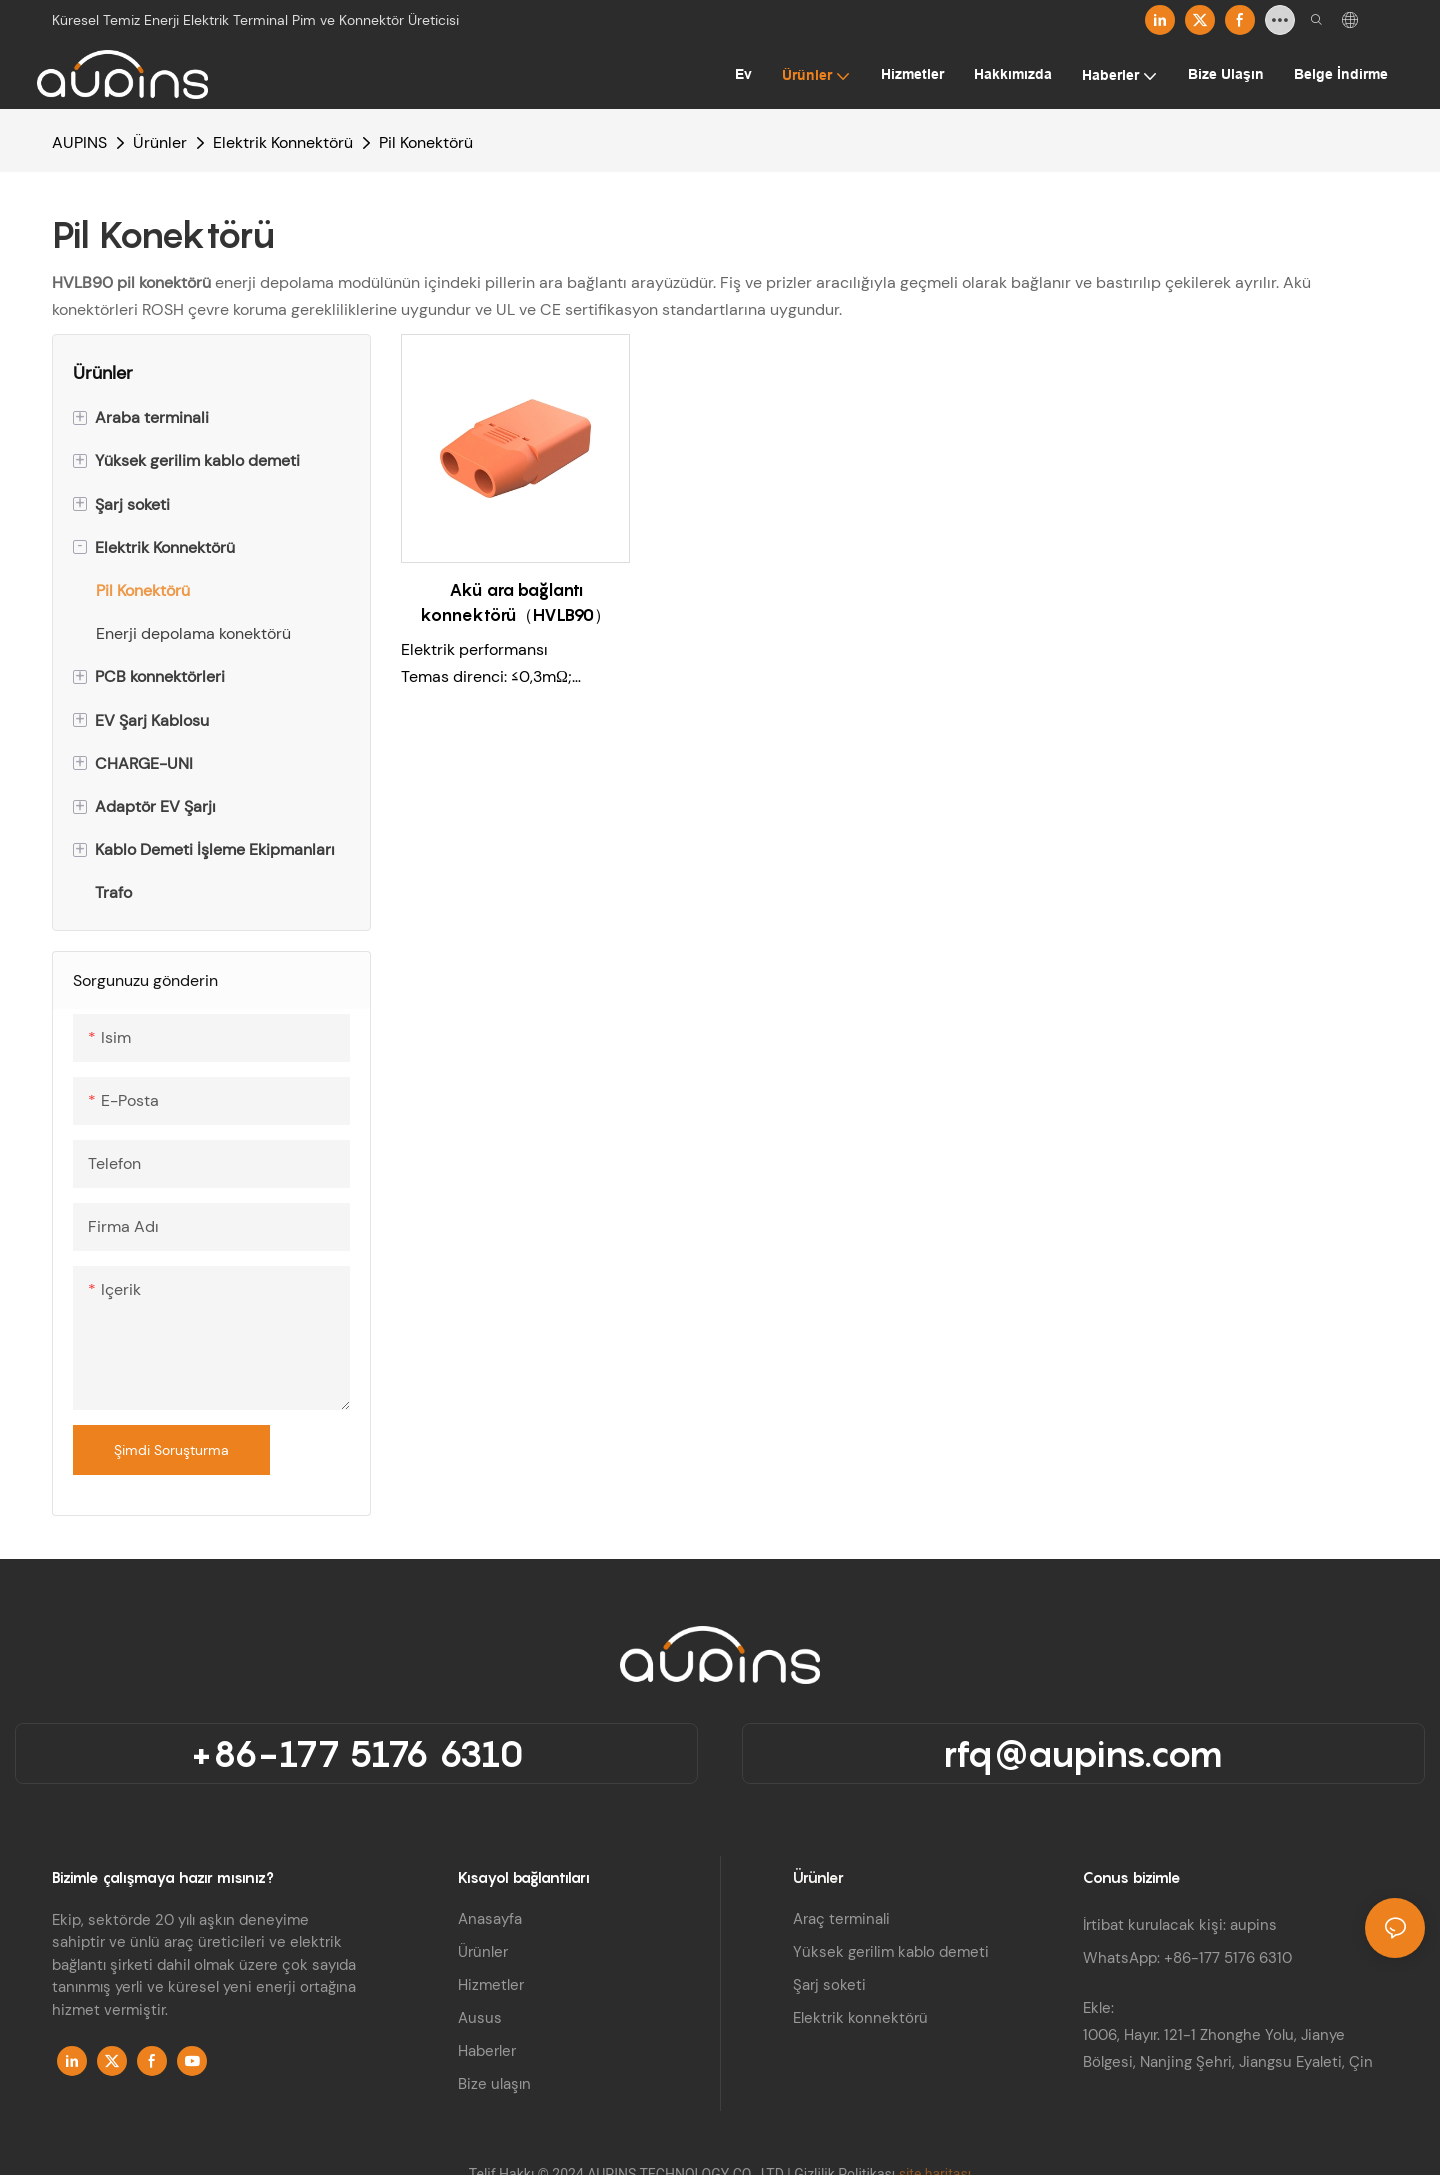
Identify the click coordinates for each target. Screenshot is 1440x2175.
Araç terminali (841, 1919)
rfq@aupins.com (1083, 1753)
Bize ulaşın (494, 2084)
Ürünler (160, 142)
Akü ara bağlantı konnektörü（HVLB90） (515, 603)
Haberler (487, 2051)
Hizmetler (491, 1985)
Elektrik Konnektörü (283, 142)
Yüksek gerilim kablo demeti (891, 1952)
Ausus (480, 2018)
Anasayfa (490, 1919)
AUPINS (79, 142)
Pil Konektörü (426, 142)
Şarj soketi (829, 1985)
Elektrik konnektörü (860, 2018)
